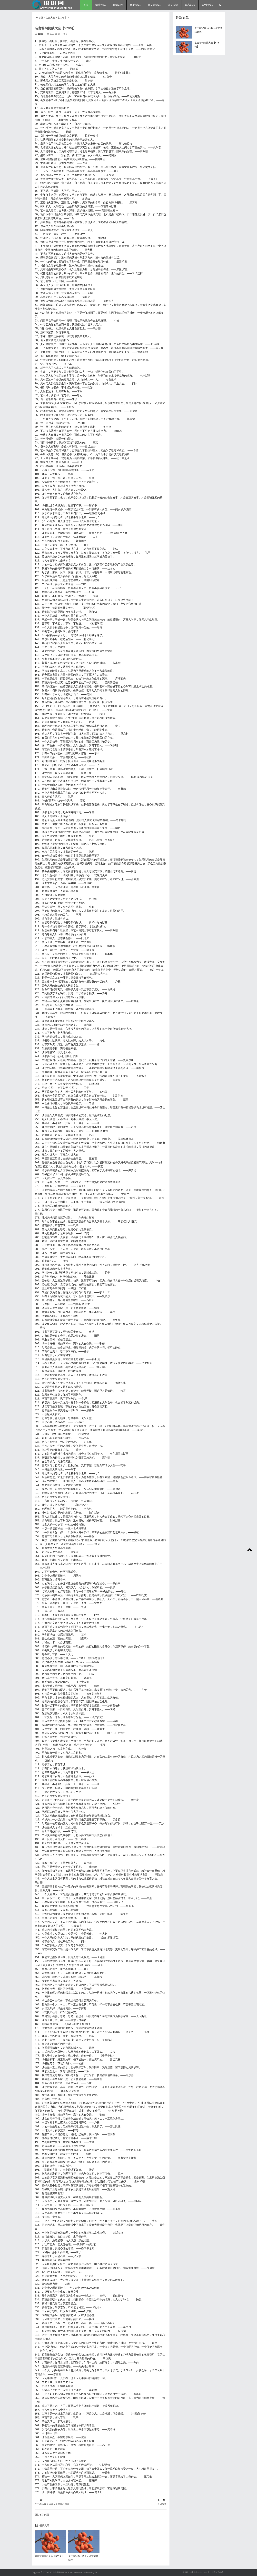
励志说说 (190, 4)
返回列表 (162, 2504)
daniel (40, 34)
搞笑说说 (172, 4)
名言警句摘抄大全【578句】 (49, 2556)
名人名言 (62, 17)
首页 (85, 4)
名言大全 (50, 17)
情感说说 (100, 4)
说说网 (56, 2572)
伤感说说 (135, 4)
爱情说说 (207, 4)
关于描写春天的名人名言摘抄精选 (52, 2504)
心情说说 (118, 4)
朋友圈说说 (153, 4)
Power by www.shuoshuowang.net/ (83, 2572)
